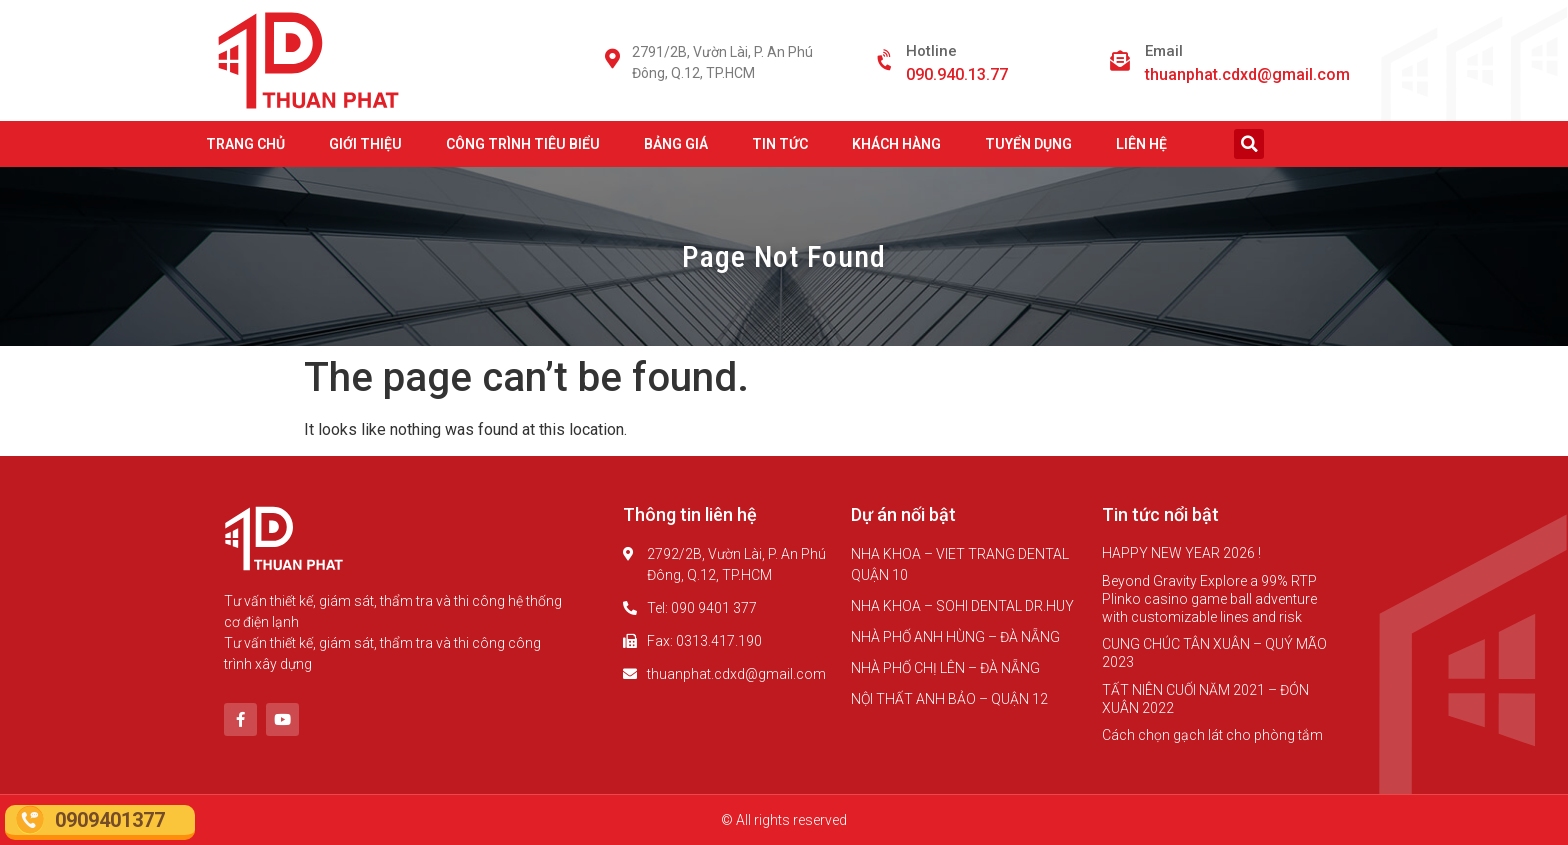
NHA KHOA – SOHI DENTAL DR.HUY (962, 606)
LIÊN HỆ (1141, 144)
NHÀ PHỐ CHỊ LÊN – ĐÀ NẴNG (945, 668)
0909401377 (110, 820)
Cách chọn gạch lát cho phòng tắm (1212, 735)
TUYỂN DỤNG (1028, 144)
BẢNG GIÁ (676, 144)
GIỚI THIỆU (365, 144)
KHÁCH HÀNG (896, 144)
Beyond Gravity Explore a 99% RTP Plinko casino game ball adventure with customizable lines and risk (1209, 599)
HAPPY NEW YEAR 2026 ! (1181, 553)
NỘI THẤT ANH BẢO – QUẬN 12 (949, 699)
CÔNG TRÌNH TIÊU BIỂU (523, 144)
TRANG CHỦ (245, 144)
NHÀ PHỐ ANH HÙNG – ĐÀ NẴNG (955, 637)
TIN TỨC (780, 144)
